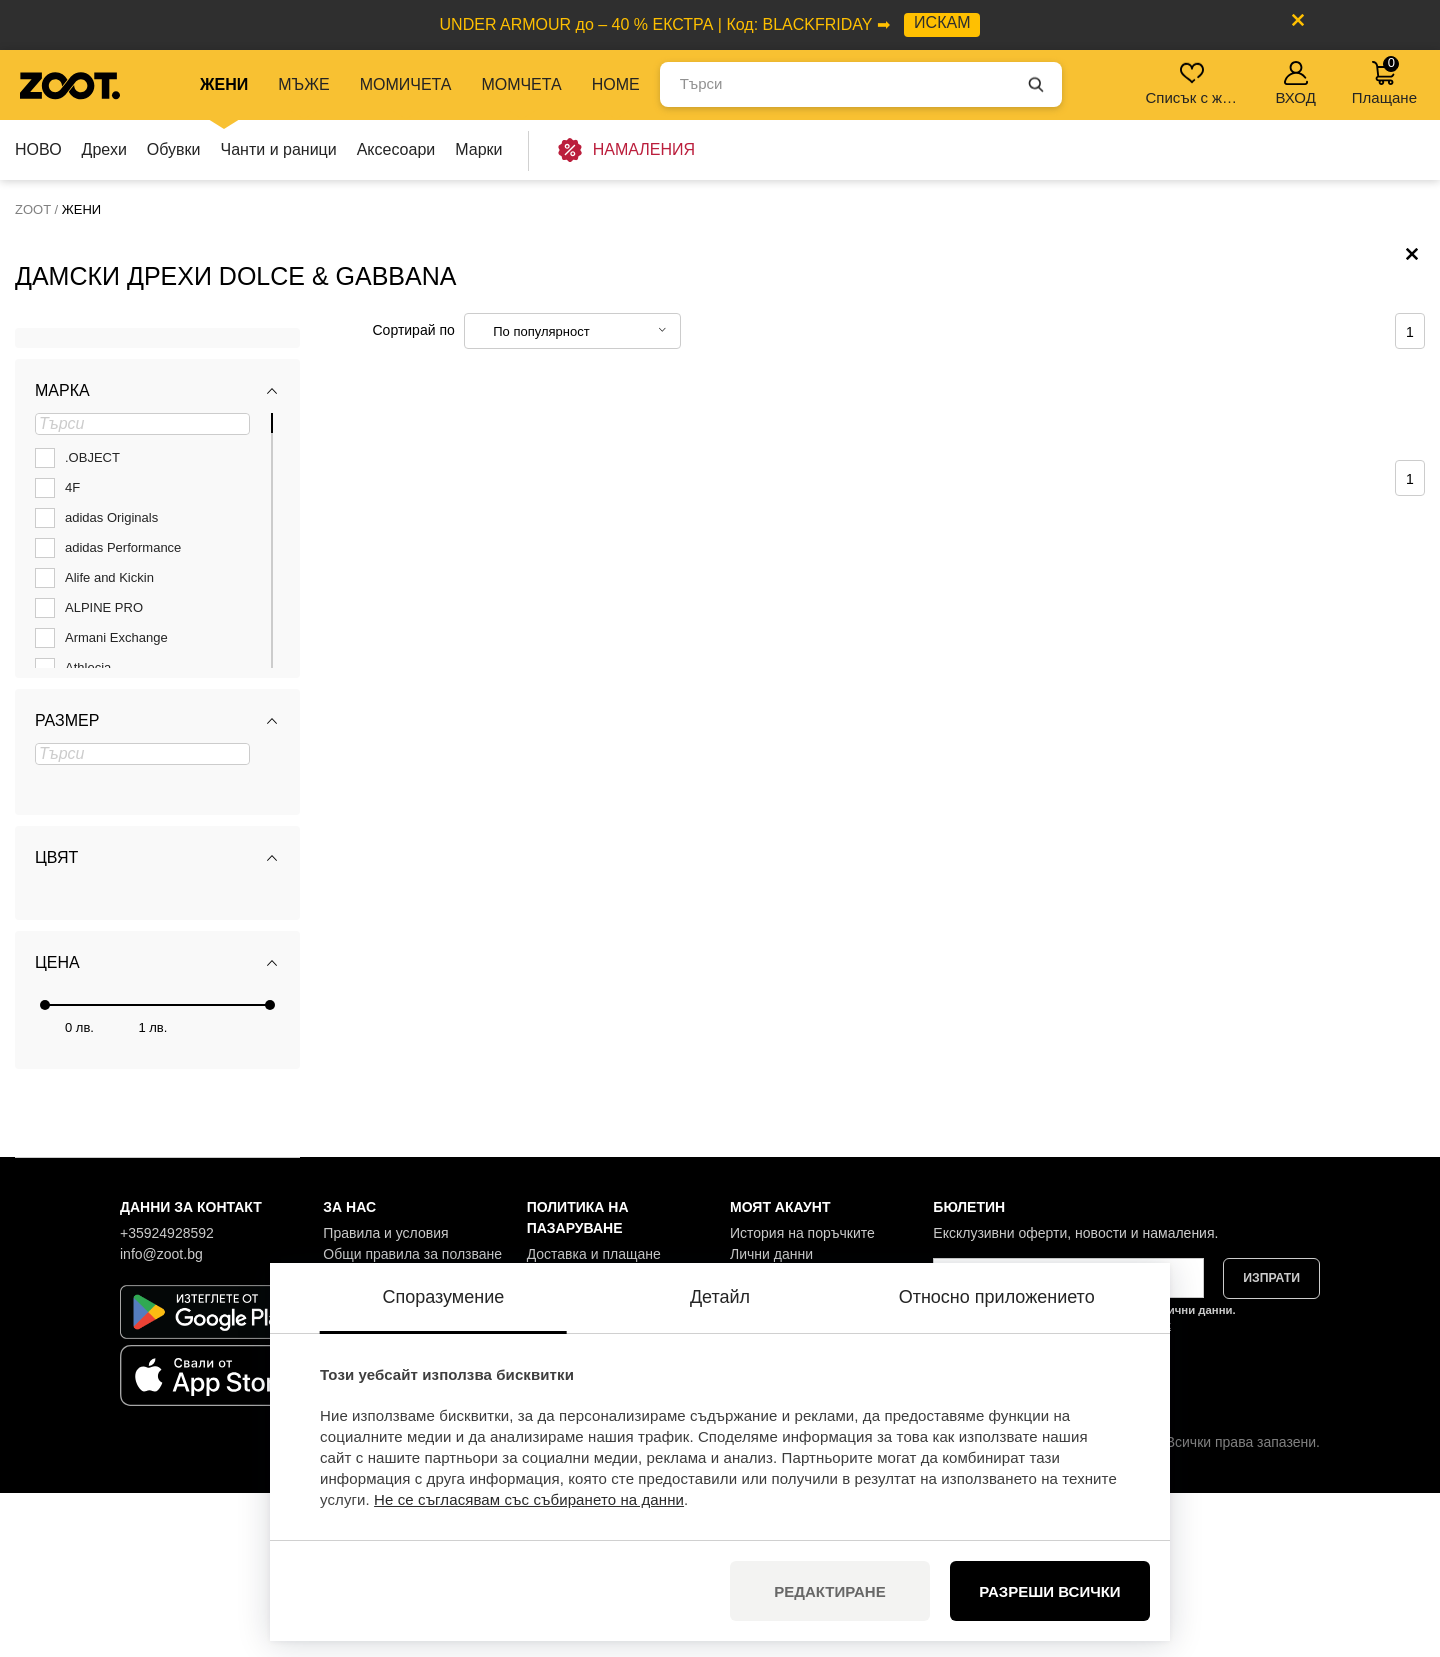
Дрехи (104, 149)
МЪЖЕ (303, 84)
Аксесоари (396, 149)
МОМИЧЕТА (406, 84)
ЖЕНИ (224, 84)
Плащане (1384, 80)
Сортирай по (414, 494)
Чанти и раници (279, 149)
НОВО (38, 149)
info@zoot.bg (161, 1418)
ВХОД (1295, 83)
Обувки (174, 149)
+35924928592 (167, 1397)
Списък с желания (1193, 83)
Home (616, 84)
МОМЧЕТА (521, 84)
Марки (478, 149)
